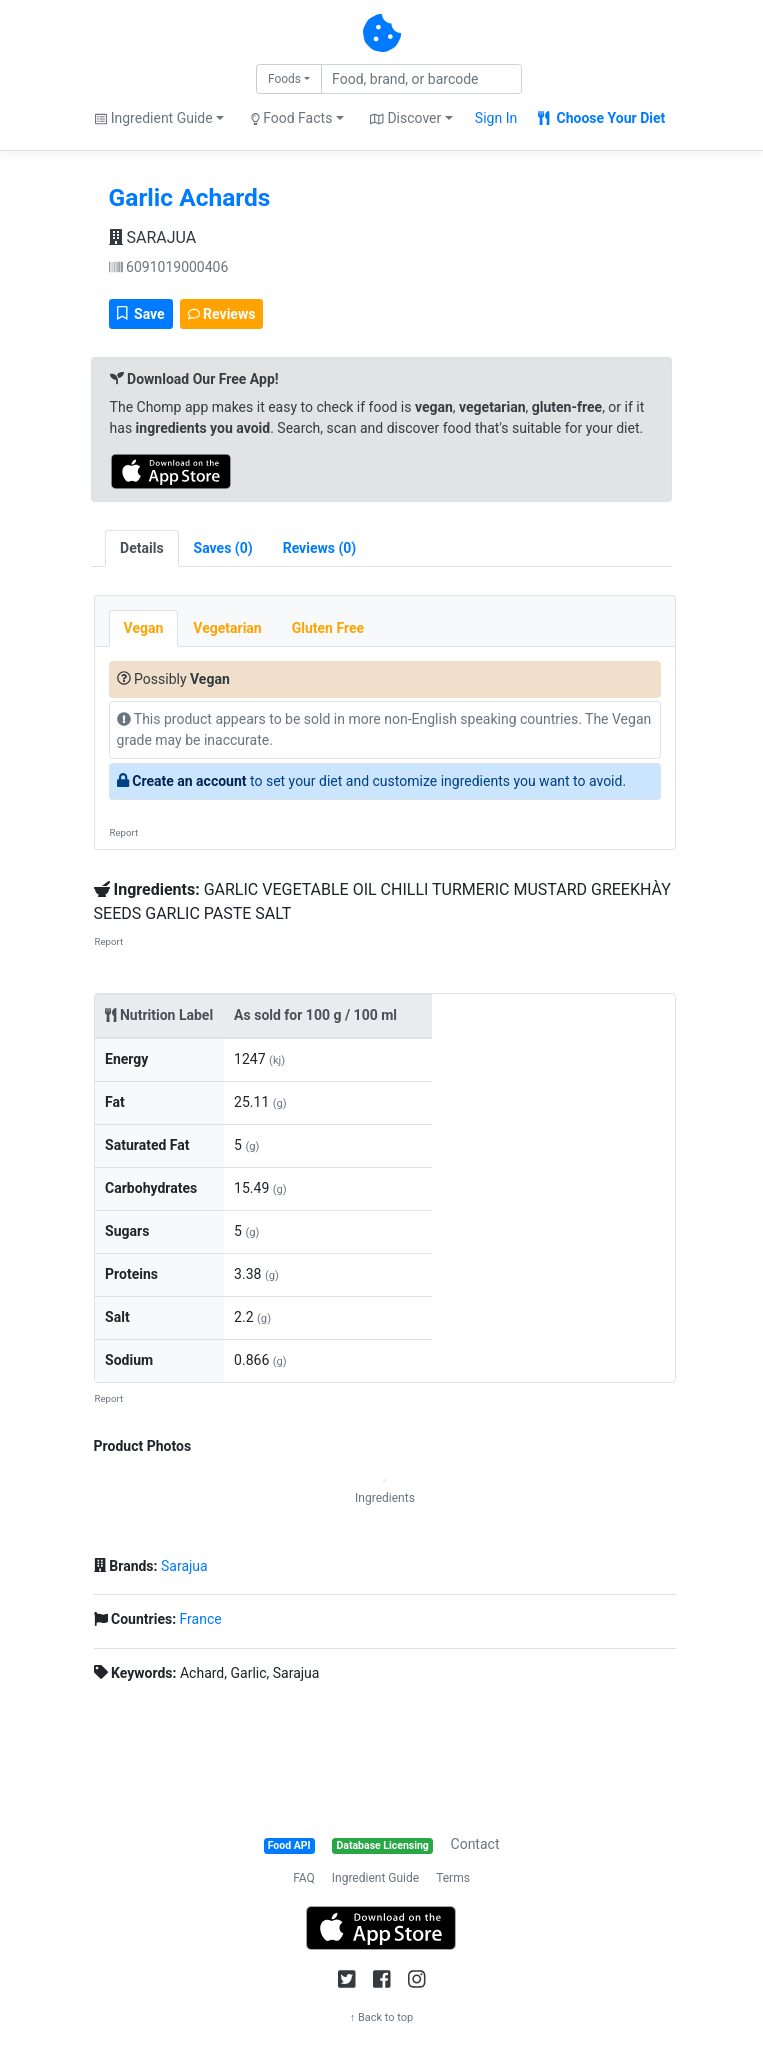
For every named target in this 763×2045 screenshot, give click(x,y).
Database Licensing (383, 1845)
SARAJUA (153, 237)
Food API (289, 1845)
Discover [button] (405, 118)
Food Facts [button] (292, 118)
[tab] (223, 548)
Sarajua (184, 1566)
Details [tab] (142, 548)
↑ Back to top (382, 2017)
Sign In (496, 118)
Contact (475, 1844)
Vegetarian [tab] (227, 628)
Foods (284, 79)
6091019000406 (169, 267)
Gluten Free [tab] (328, 628)
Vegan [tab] (144, 628)
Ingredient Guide (375, 1878)
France (201, 1619)
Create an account (189, 781)
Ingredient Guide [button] (153, 118)
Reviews (222, 314)
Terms (453, 1878)
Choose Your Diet (601, 118)
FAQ (304, 1878)
